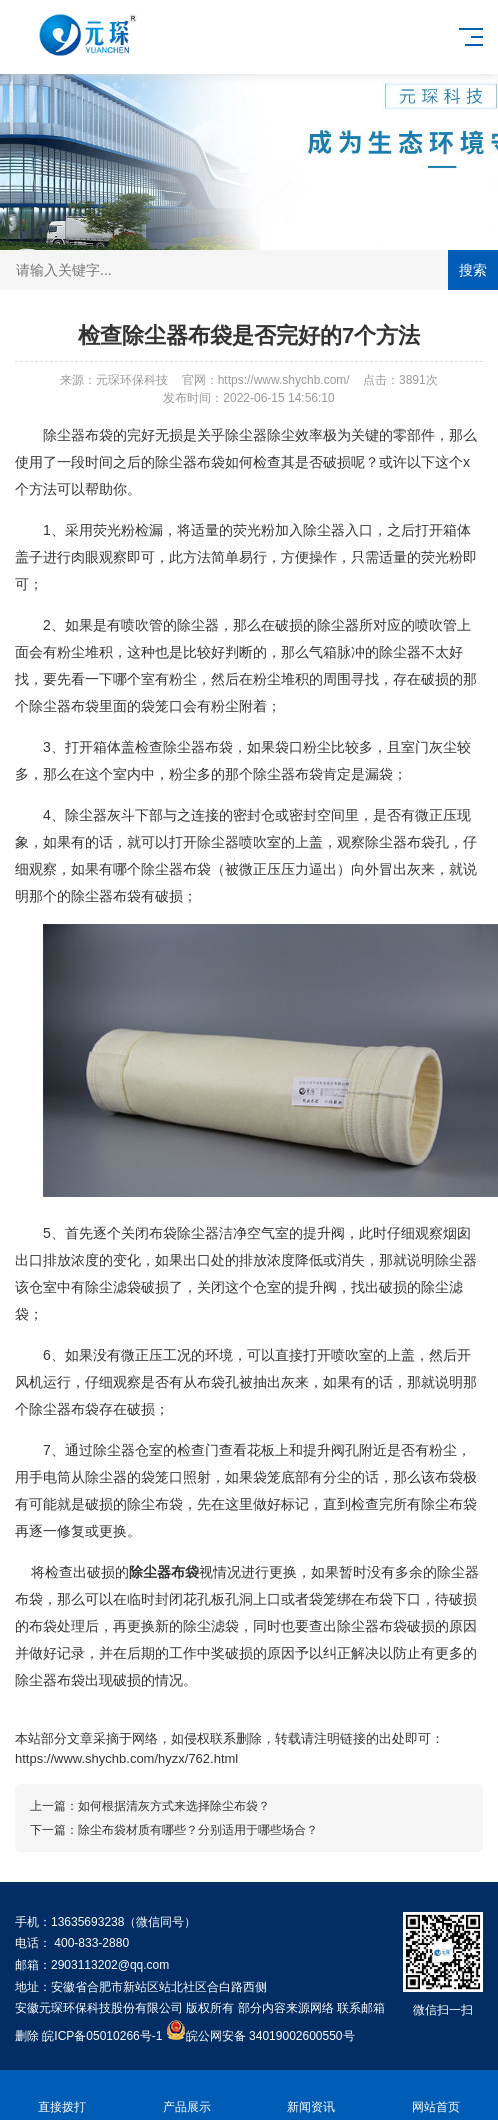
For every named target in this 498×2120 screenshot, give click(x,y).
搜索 (473, 270)
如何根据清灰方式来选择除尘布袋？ (174, 1806)
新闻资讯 (311, 2095)
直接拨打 (62, 2095)
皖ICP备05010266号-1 (102, 2036)
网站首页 (436, 2095)
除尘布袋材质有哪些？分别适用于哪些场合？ (198, 1830)
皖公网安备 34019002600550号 (270, 2036)
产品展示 (187, 2095)
